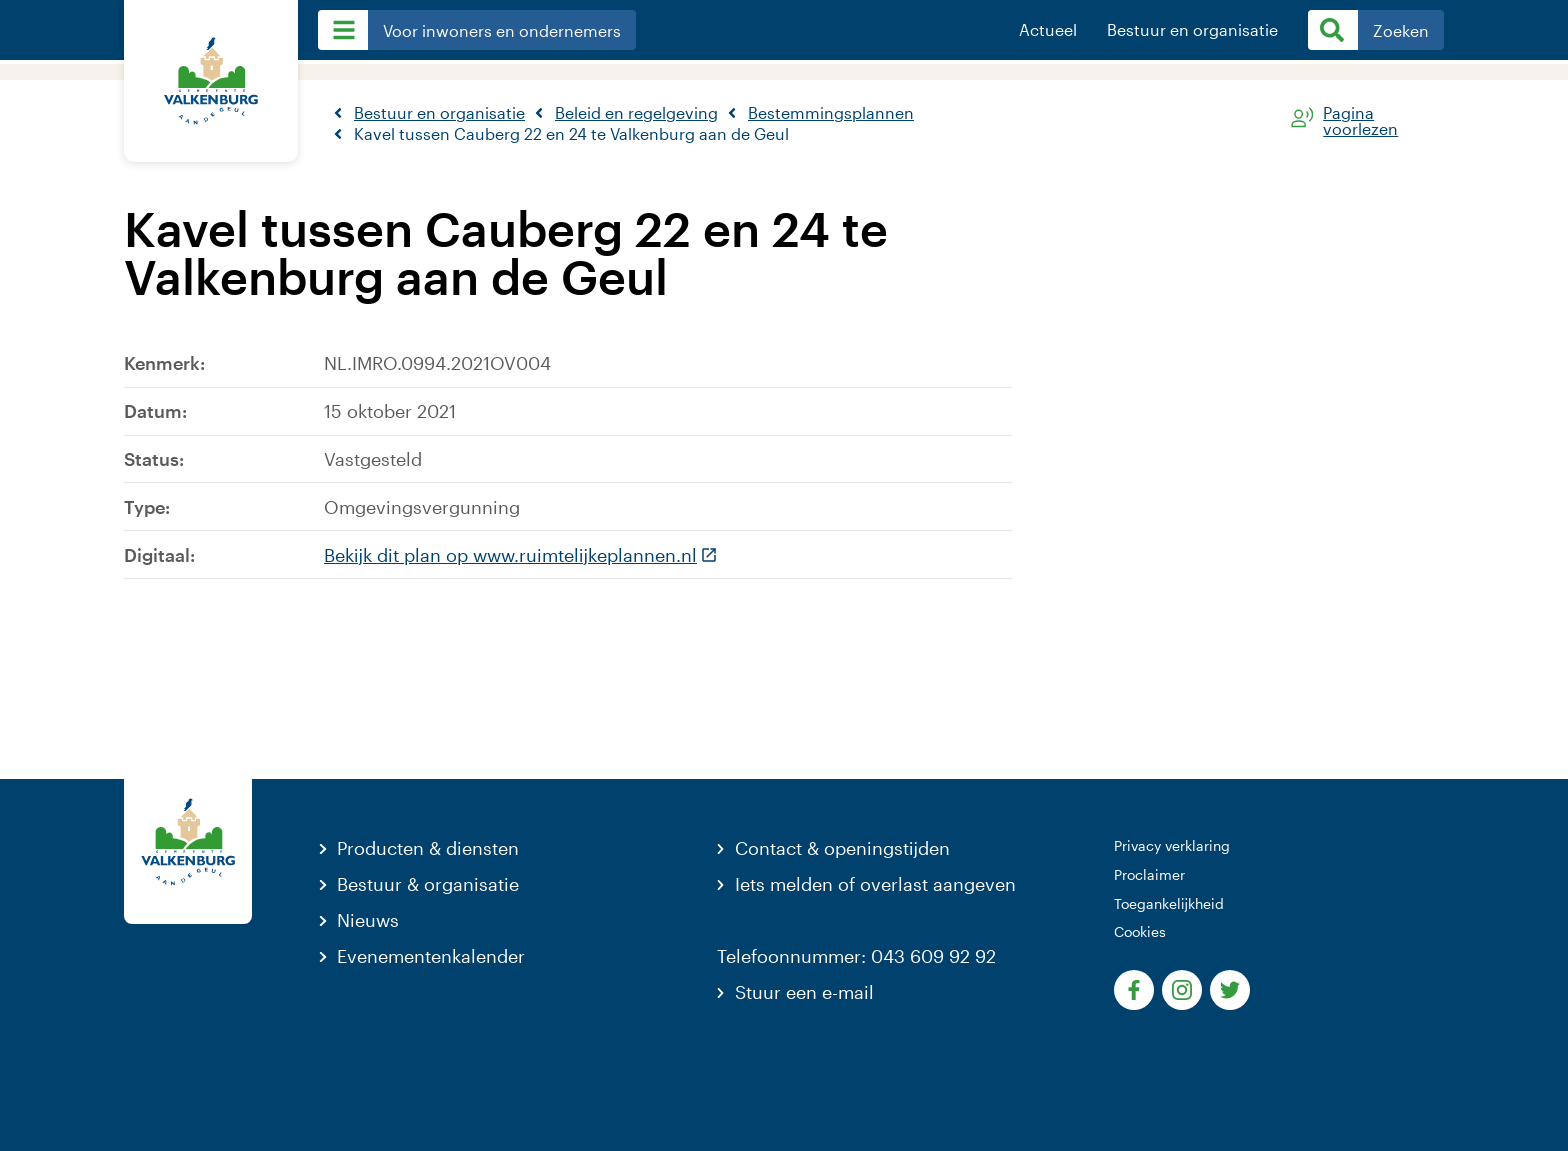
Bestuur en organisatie (1192, 30)
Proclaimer (1149, 874)
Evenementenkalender (431, 956)
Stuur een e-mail (804, 992)
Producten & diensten (428, 848)
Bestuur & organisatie (428, 884)
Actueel (1048, 30)
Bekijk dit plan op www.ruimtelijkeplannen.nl (521, 555)
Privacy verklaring (1172, 845)
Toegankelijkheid (1169, 903)
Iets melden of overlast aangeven (875, 884)
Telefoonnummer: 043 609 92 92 (856, 956)
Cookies (1140, 931)
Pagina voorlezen (1360, 117)
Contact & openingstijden (842, 848)
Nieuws (368, 920)
